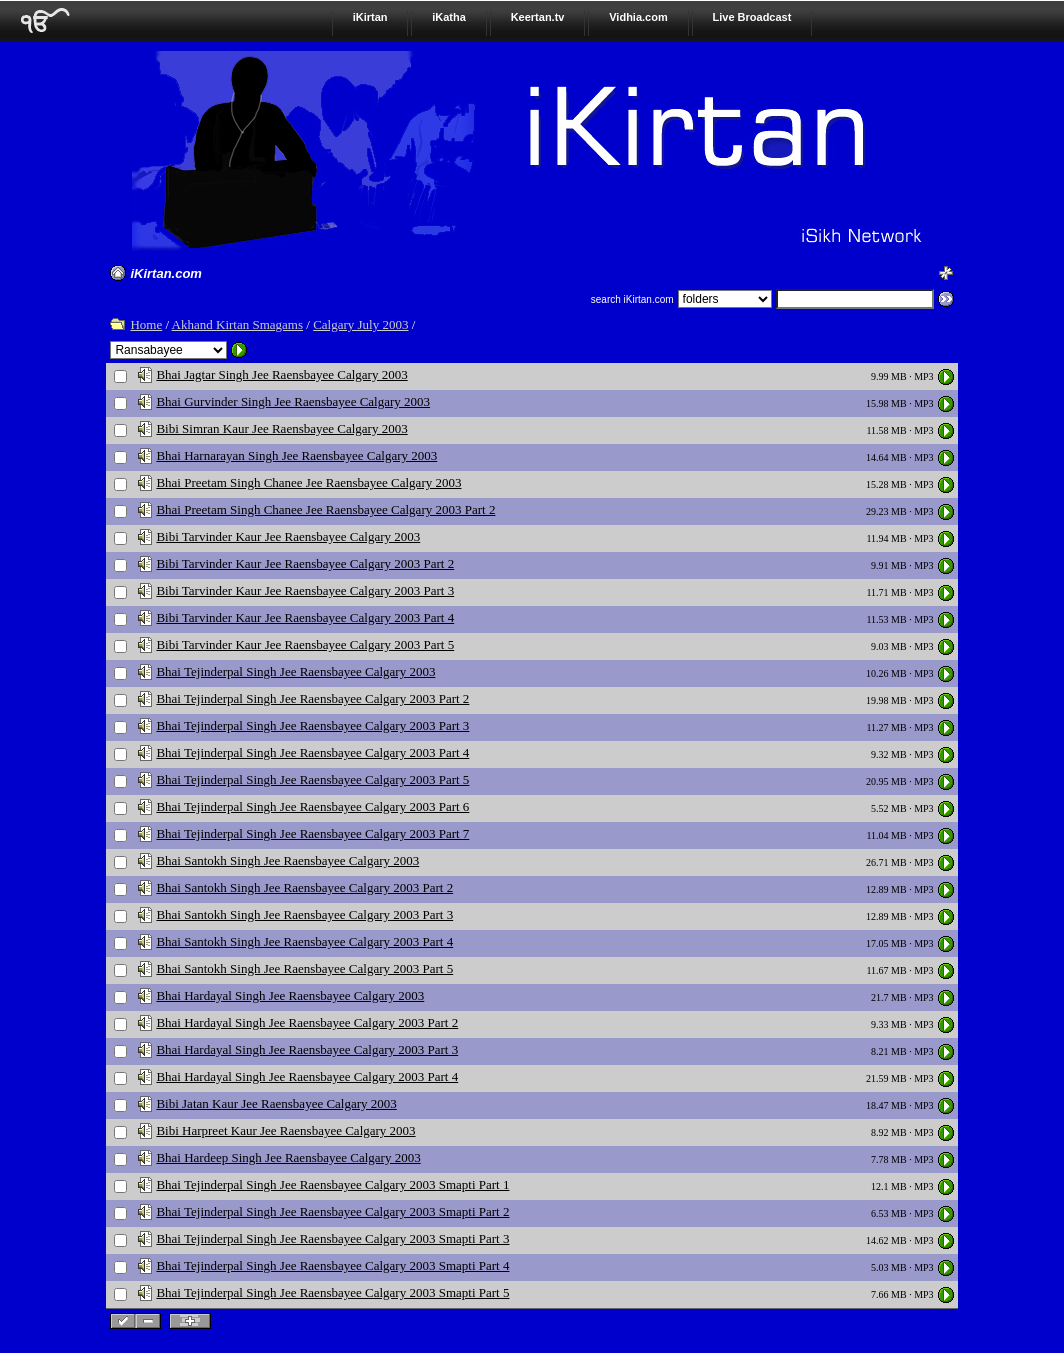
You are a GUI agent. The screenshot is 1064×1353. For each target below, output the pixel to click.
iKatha (449, 17)
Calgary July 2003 (360, 324)
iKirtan (370, 17)
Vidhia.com (638, 17)
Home (146, 324)
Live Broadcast (752, 17)
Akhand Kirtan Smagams (237, 324)
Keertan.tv (538, 17)
